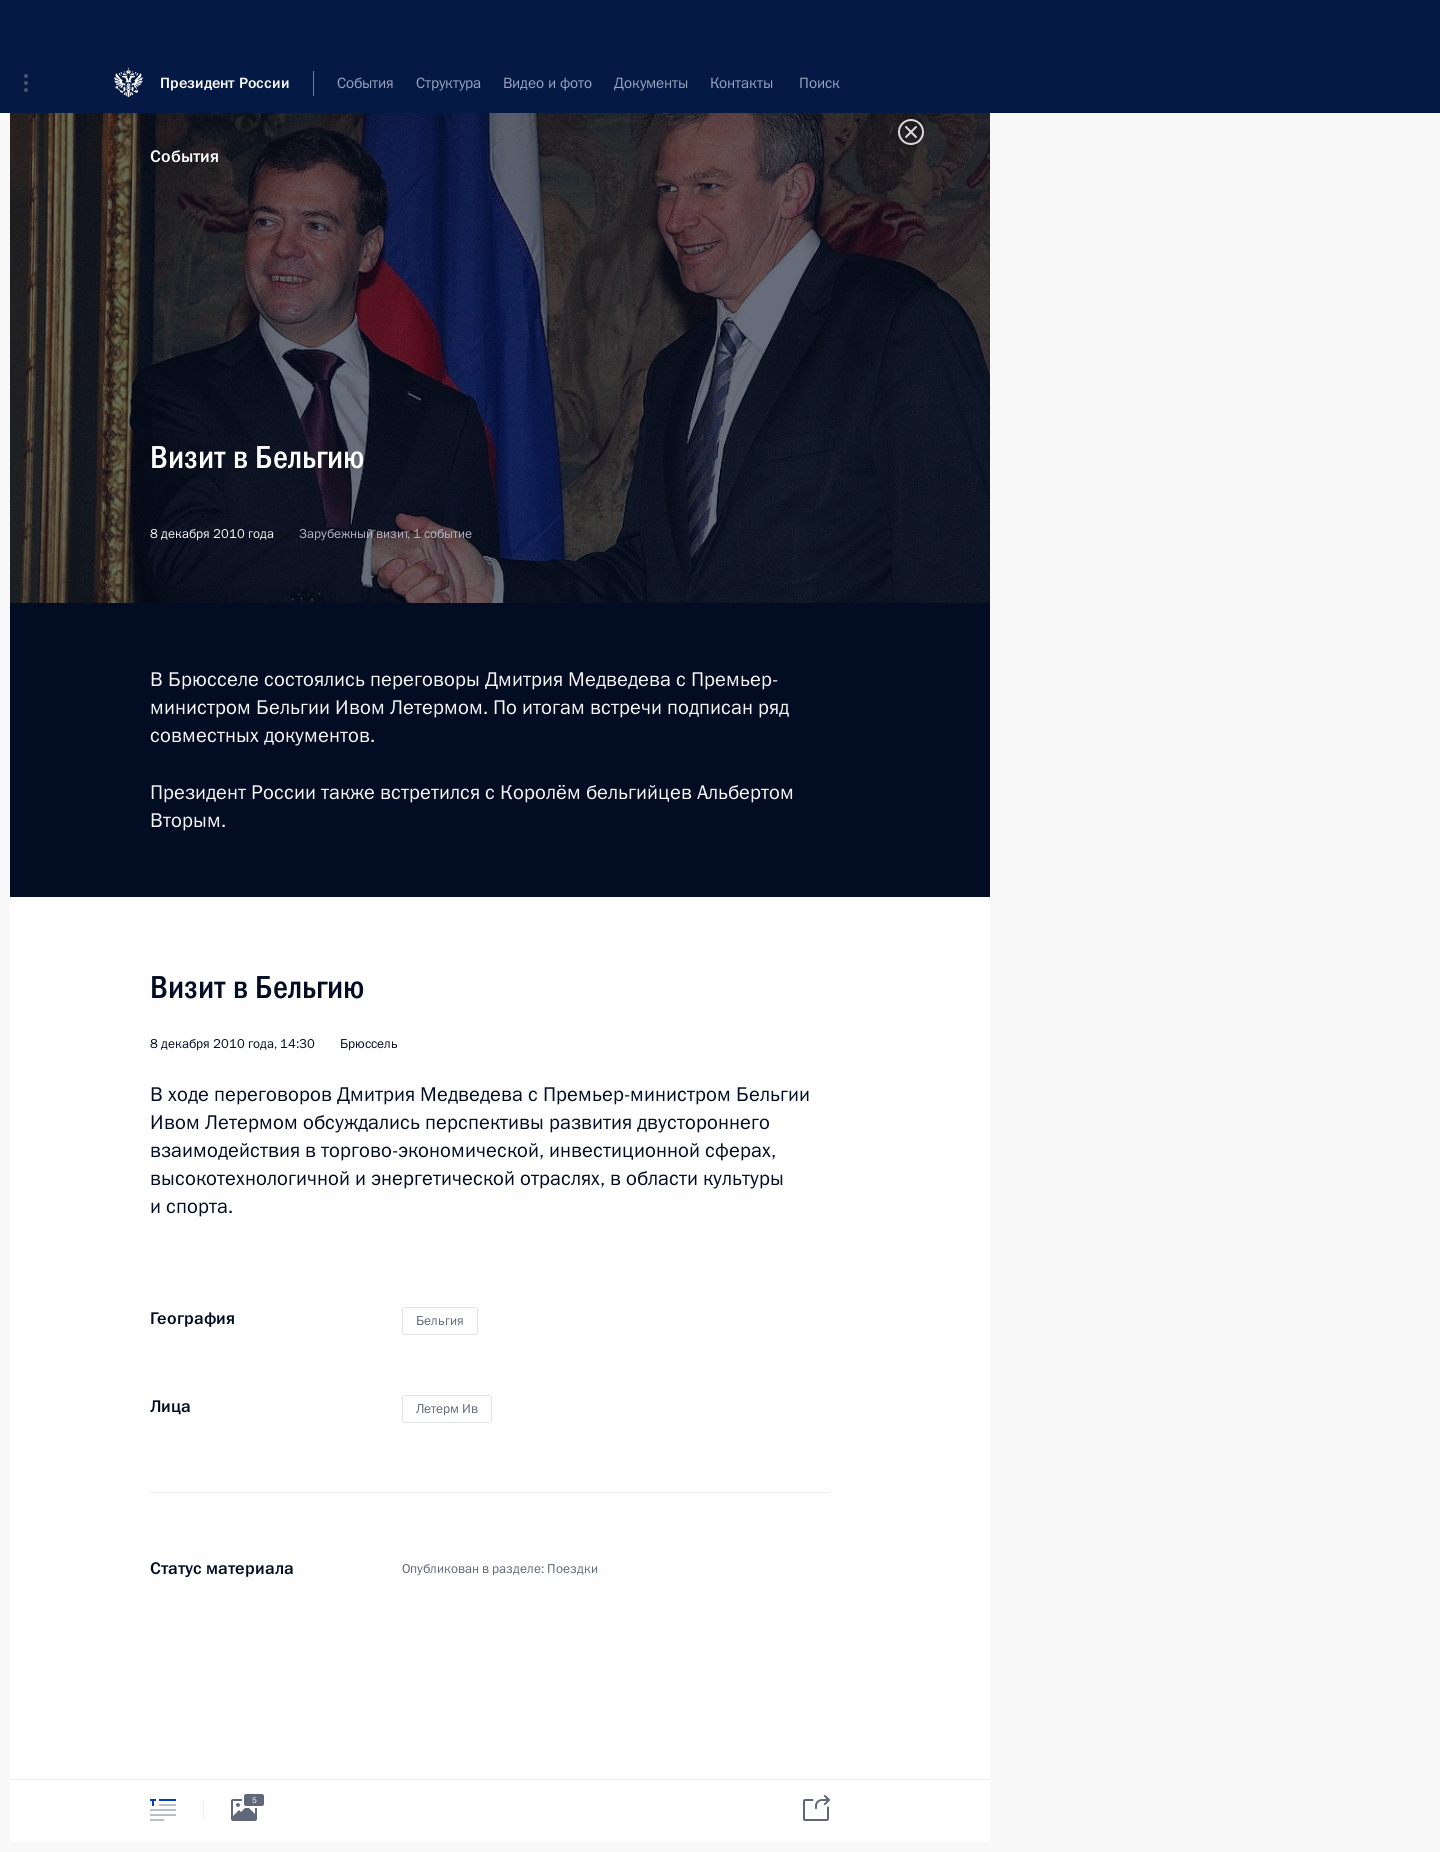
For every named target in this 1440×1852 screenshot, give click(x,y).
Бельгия (440, 1321)
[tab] (163, 1809)
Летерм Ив (447, 1409)
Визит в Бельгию (257, 987)
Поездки (572, 1569)
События (184, 156)
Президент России (225, 29)
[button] (33, 30)
